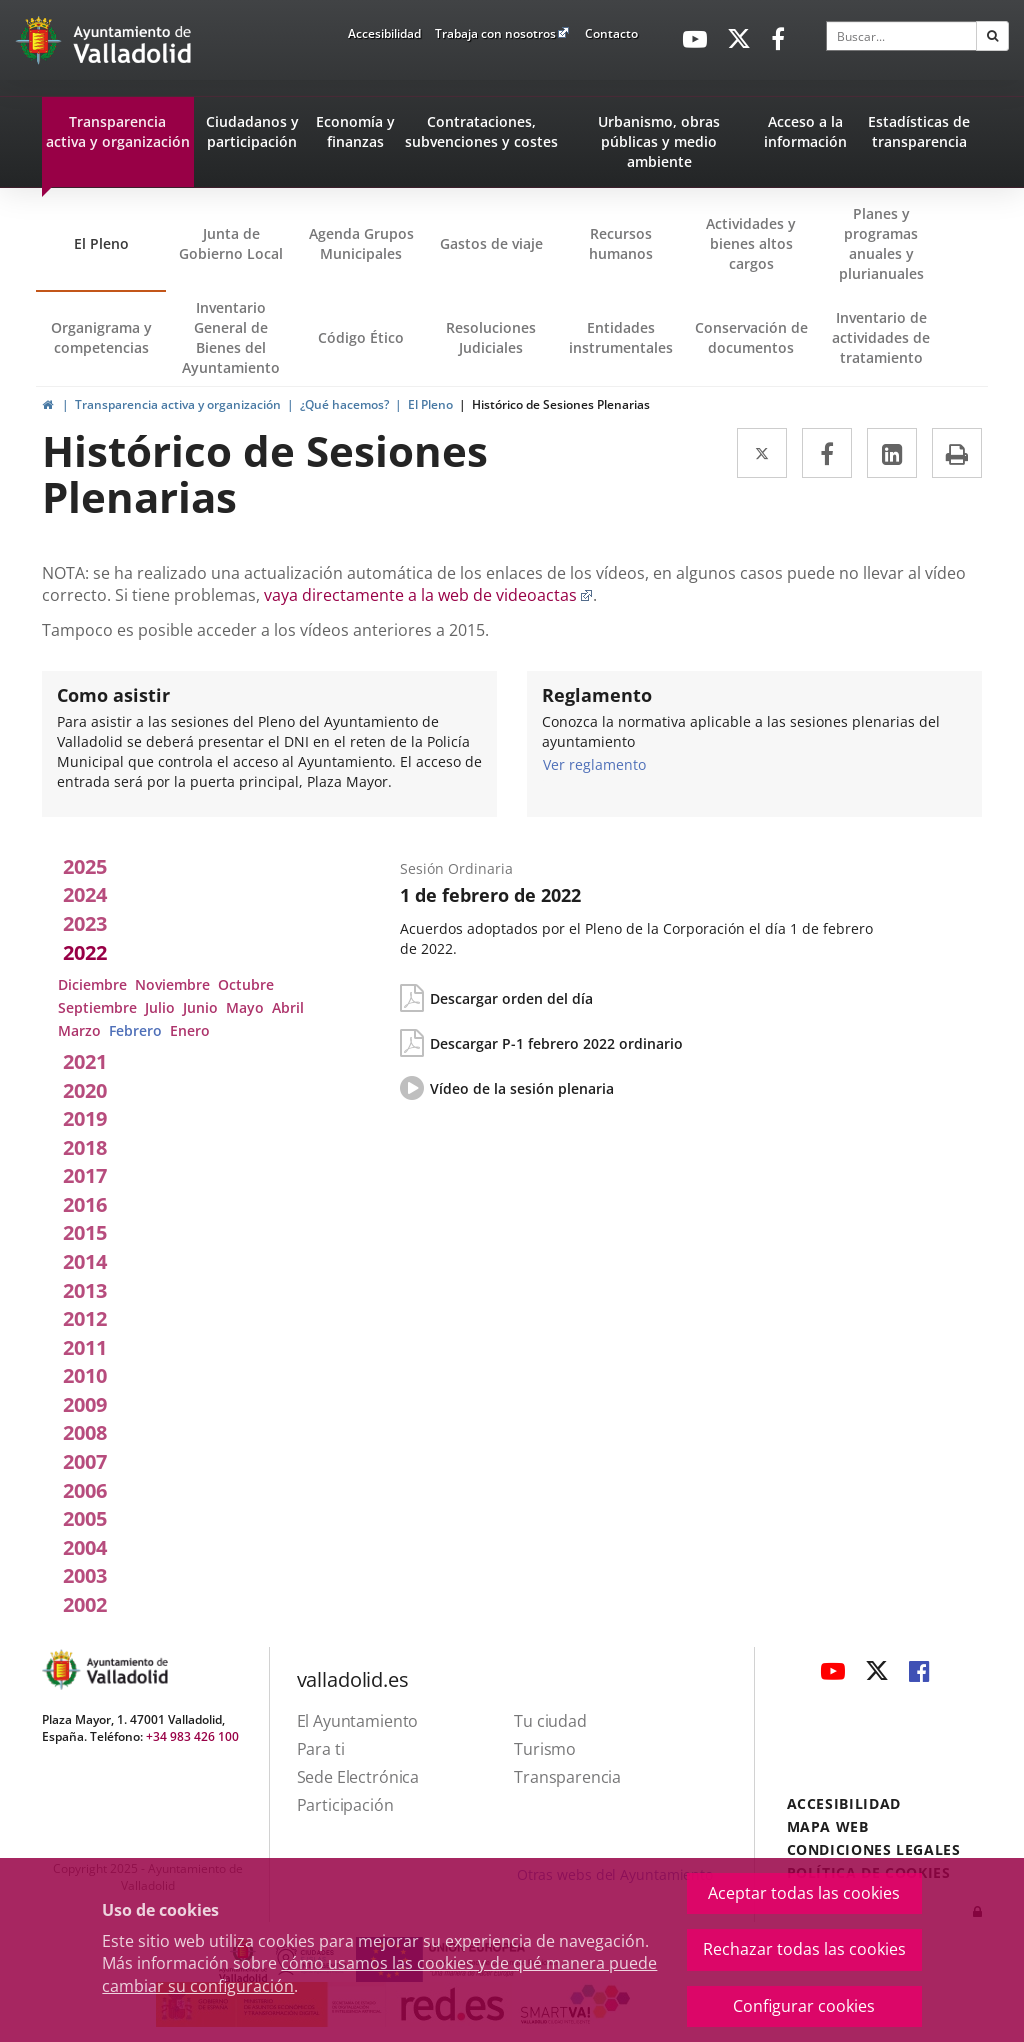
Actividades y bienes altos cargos (751, 243)
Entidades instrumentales (621, 337)
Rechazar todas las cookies (804, 1949)
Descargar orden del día (511, 998)
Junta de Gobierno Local (231, 243)
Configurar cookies (804, 2006)
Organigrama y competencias (101, 337)
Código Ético (361, 337)
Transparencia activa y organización (178, 404)
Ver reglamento (594, 764)
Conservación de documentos (756, 352)
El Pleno (101, 243)
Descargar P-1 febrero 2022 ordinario (556, 1043)
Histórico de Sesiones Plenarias (561, 404)
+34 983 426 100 (192, 1736)
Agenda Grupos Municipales (361, 243)
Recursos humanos (621, 243)
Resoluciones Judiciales (491, 337)
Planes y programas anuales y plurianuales (881, 243)
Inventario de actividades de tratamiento (881, 337)
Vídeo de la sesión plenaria (522, 1089)
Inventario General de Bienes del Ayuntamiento (231, 337)
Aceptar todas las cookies (804, 1893)
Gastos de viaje (491, 243)
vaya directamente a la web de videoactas (428, 595)
